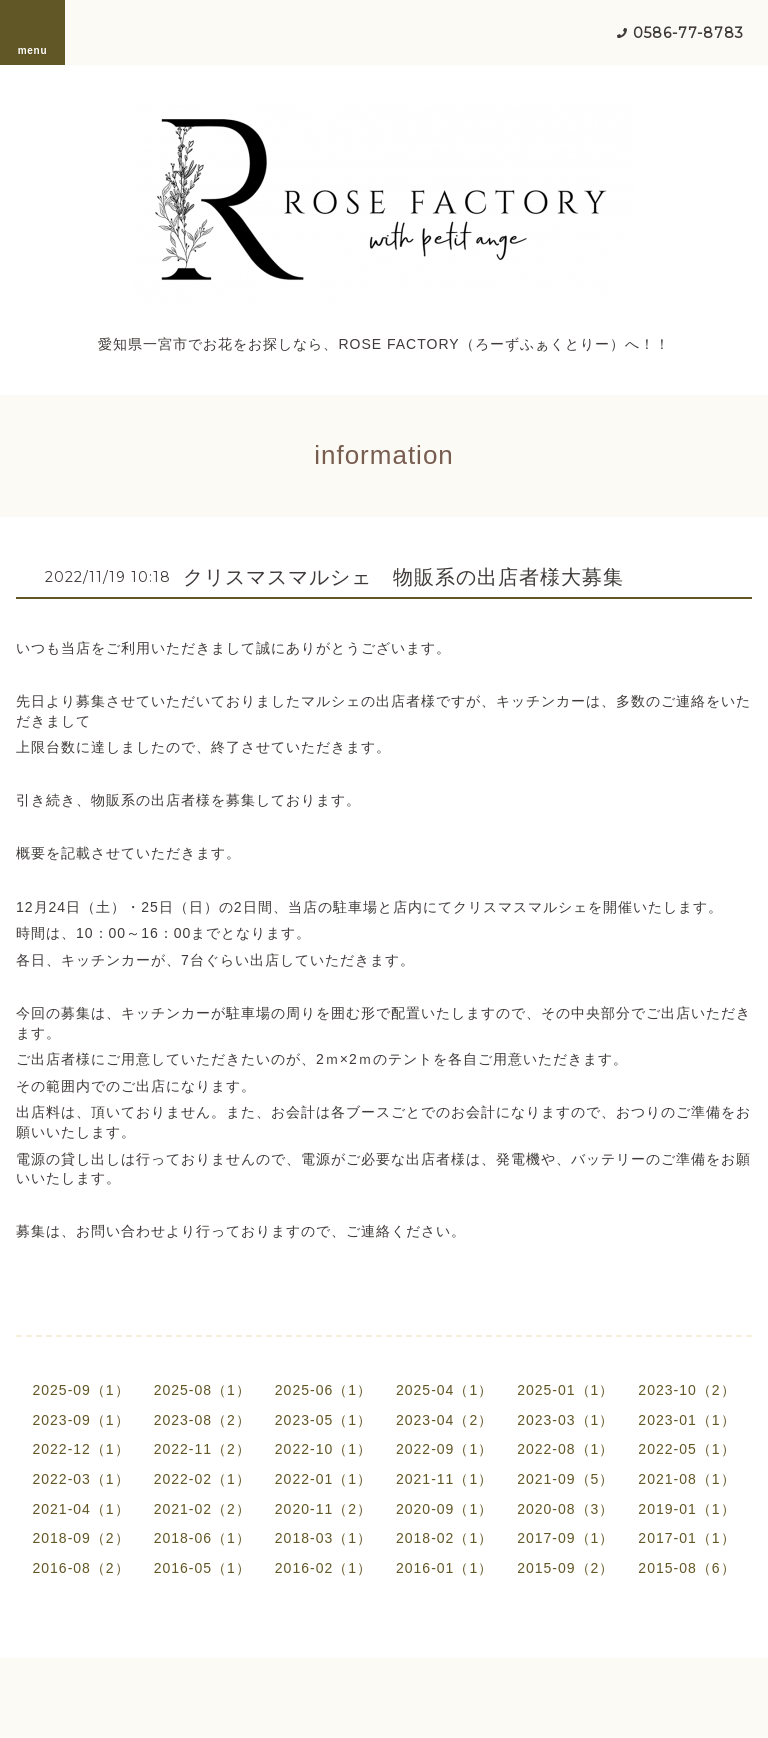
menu (33, 32)
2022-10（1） (323, 1449)
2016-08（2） (80, 1568)
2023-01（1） (686, 1420)
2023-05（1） (323, 1420)
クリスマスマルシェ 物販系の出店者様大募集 (403, 577)
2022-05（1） (686, 1449)
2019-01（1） (686, 1509)
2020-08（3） (565, 1509)
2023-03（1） (565, 1420)
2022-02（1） (202, 1479)
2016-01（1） (444, 1568)
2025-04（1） (444, 1390)
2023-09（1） (80, 1420)
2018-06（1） (202, 1538)
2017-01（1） (686, 1538)
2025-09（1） (80, 1390)
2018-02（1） (444, 1538)
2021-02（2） (202, 1509)
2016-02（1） (323, 1568)
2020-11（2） (323, 1509)
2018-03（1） (323, 1538)
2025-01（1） (565, 1390)
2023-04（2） (444, 1420)
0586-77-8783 (688, 33)
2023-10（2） (686, 1390)
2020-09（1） (444, 1509)
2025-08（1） (202, 1390)
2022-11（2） (202, 1449)
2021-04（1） (80, 1509)
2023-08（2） (202, 1420)
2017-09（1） (565, 1538)
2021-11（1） (444, 1479)
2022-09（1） (444, 1449)
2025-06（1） (323, 1390)
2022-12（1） (80, 1449)
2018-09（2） (80, 1538)
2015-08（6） (686, 1568)
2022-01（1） (323, 1479)
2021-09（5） (565, 1479)
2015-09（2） (565, 1568)
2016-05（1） (202, 1568)
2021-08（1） (686, 1479)
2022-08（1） (565, 1449)
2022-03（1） (80, 1479)
